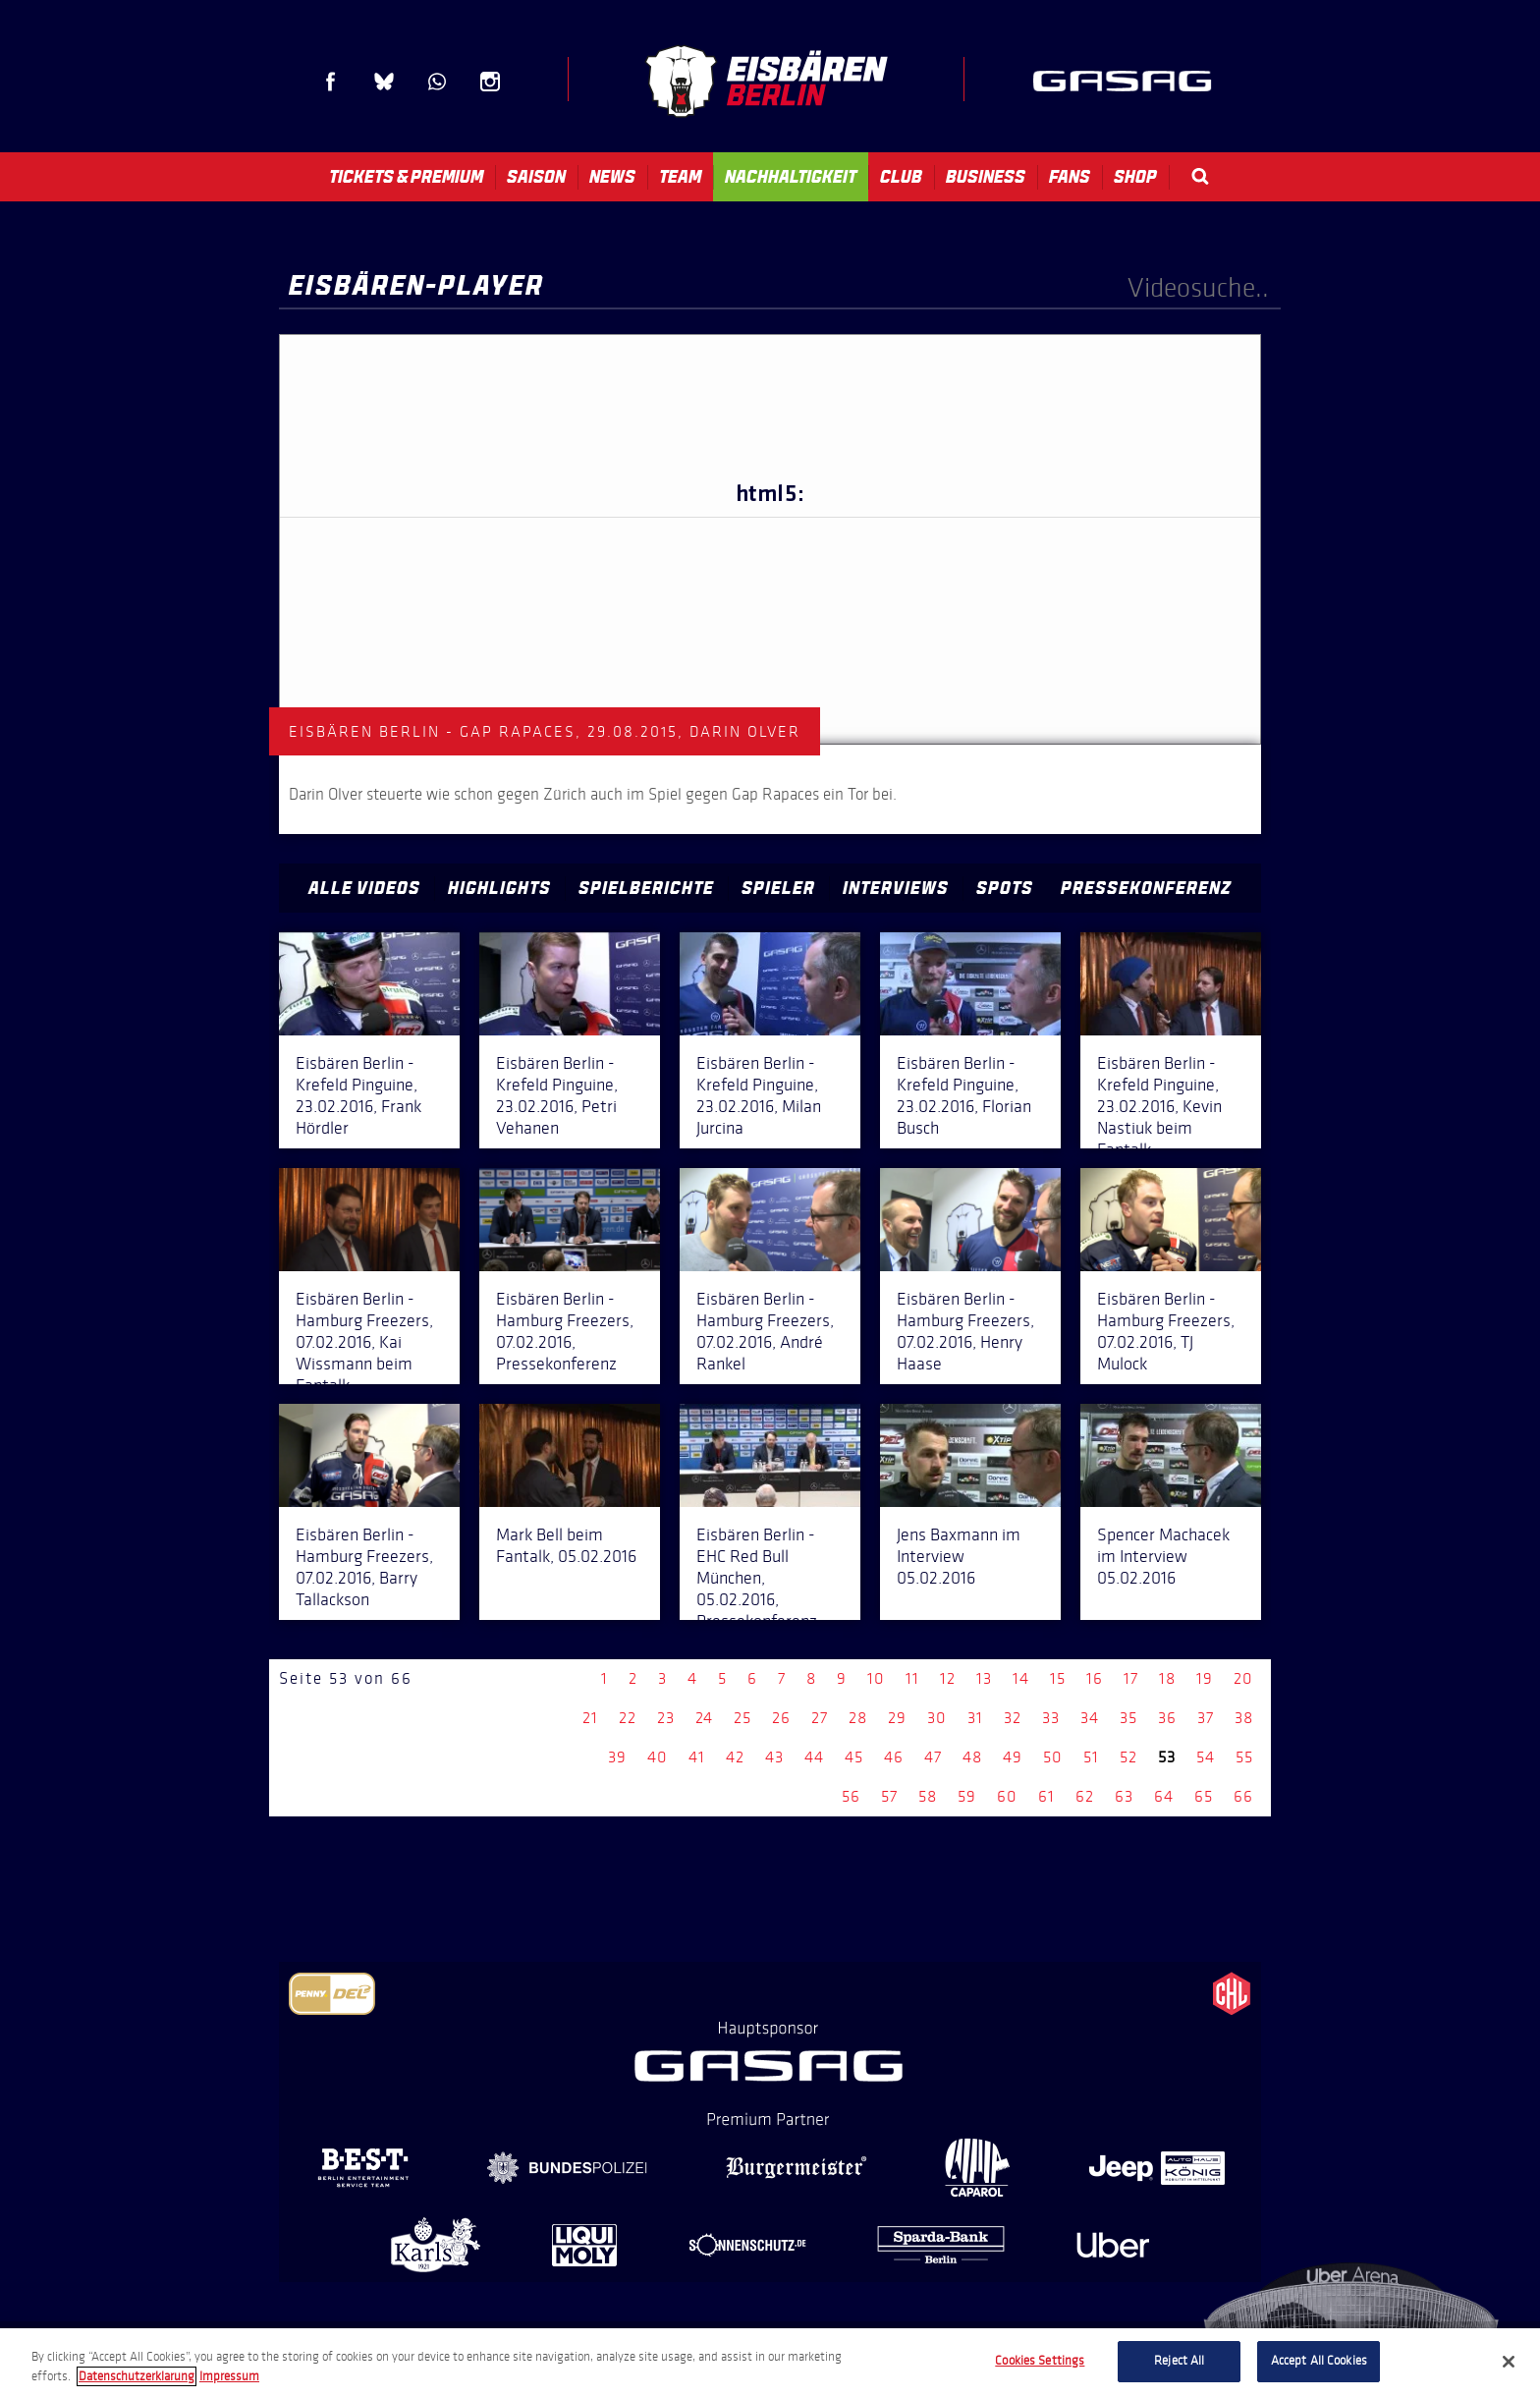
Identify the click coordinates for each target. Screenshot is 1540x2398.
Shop (1135, 177)
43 (774, 1757)
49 (1012, 1757)
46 (894, 1757)
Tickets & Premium (406, 177)
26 (781, 1717)
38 (1244, 1717)
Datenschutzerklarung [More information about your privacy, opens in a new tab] (136, 2376)
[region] (770, 2363)
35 (1128, 1717)
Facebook (331, 81)
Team (680, 177)
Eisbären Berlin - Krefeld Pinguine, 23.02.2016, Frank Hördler (358, 1095)
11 (912, 1678)
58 (927, 1796)
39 (617, 1757)
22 (627, 1717)
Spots (1004, 888)
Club (901, 177)
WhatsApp (437, 81)
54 (1205, 1757)
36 (1167, 1717)
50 (1053, 1757)
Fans (1069, 177)
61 (1046, 1796)
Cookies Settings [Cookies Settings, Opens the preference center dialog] (1039, 2361)
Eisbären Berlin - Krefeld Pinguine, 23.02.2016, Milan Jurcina (758, 1095)
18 (1167, 1678)
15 (1058, 1678)
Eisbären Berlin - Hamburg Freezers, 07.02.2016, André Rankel (765, 1331)
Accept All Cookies (1319, 2361)
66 (1243, 1796)
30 (937, 1717)
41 (696, 1757)
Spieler (778, 888)
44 (814, 1757)
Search (1200, 176)
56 (851, 1796)
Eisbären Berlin (766, 81)
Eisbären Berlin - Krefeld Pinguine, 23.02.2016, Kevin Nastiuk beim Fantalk (1159, 1106)
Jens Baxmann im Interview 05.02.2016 (958, 1556)
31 (975, 1717)
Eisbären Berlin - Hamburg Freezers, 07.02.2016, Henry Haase (965, 1331)
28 (858, 1717)
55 (1244, 1757)
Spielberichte (646, 888)
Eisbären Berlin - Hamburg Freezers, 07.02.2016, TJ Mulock (1166, 1331)
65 (1203, 1796)
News (612, 177)
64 (1164, 1796)
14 (1021, 1678)
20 (1243, 1678)
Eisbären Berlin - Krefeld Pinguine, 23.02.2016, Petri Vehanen (557, 1095)
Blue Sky (384, 81)
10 (876, 1678)
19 (1204, 1678)
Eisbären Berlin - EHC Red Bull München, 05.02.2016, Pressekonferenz (756, 1578)
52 (1128, 1757)
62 (1084, 1796)
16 (1094, 1678)
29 (897, 1717)
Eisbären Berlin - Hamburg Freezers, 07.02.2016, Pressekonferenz (564, 1331)
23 (666, 1717)
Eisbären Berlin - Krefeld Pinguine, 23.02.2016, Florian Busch (964, 1095)
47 (933, 1757)
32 (1012, 1717)
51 (1091, 1757)
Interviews (896, 888)
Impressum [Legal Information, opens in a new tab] (229, 2376)
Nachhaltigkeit (790, 177)
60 (1007, 1796)
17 (1131, 1678)
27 (819, 1717)
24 (704, 1717)
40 (657, 1757)
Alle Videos (364, 888)
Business (985, 177)
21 (590, 1717)
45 (854, 1757)
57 (889, 1796)
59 (967, 1796)
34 (1089, 1717)
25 (742, 1717)
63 (1124, 1796)
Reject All (1179, 2361)
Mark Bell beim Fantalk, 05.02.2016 (566, 1545)
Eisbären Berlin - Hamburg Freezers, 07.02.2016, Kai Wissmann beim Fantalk (364, 1342)
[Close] (1508, 2361)
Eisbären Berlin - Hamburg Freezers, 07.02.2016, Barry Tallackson (364, 1567)
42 (735, 1757)
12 (948, 1678)
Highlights (499, 888)
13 (984, 1678)
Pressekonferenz (1146, 888)
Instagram (490, 81)
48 (972, 1757)
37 (1205, 1717)
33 (1051, 1717)
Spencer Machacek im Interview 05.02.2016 (1163, 1556)
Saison (536, 177)
